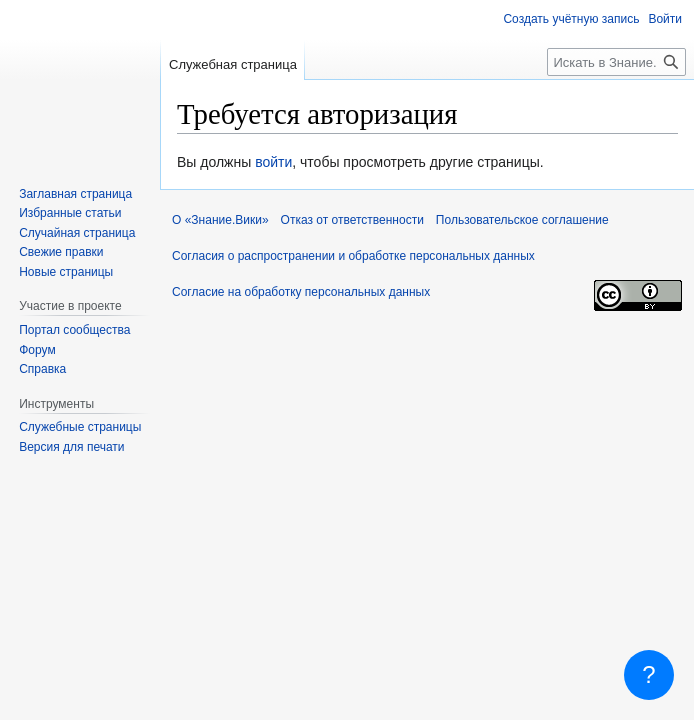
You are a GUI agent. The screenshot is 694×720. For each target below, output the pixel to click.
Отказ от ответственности (352, 220)
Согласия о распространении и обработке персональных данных (353, 256)
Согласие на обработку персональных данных (301, 292)
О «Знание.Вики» (220, 220)
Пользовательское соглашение (522, 220)
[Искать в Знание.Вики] (616, 62)
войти (273, 162)
